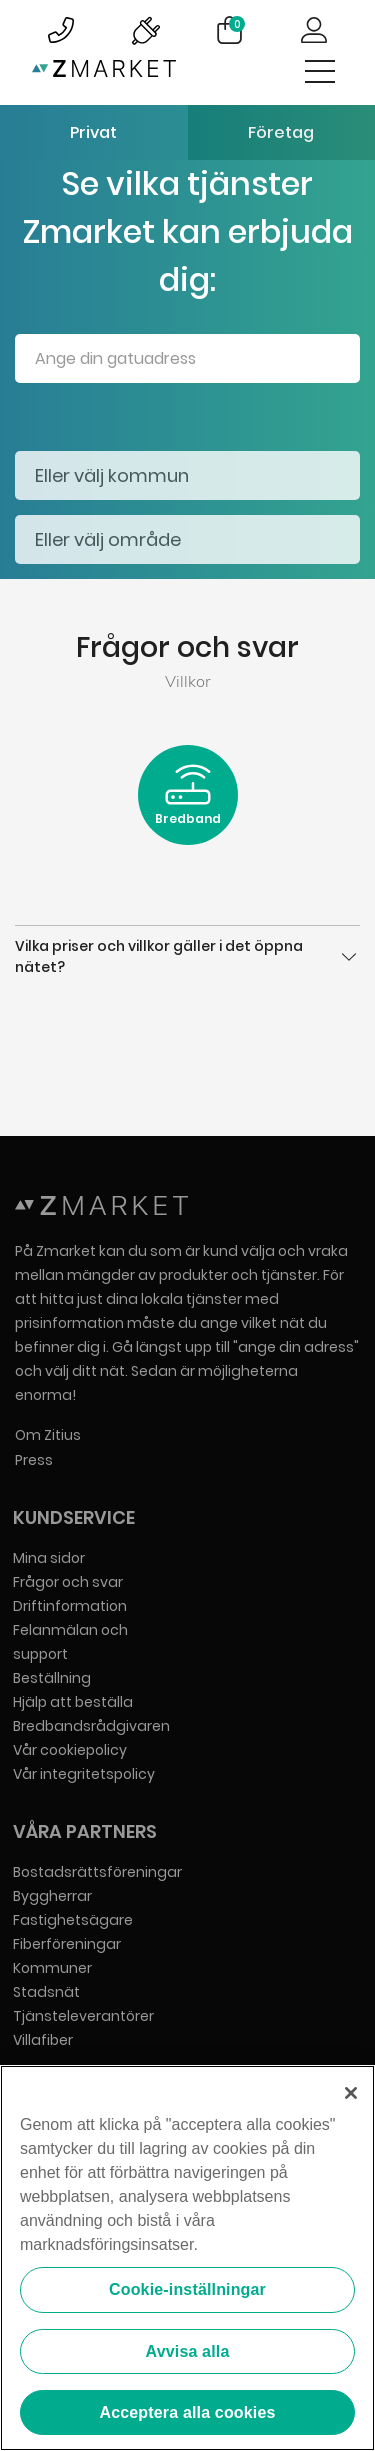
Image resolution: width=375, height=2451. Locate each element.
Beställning (52, 1678)
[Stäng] (351, 2094)
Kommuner (52, 1968)
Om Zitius (48, 1435)
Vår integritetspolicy (84, 1774)
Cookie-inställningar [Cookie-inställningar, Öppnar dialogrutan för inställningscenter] (187, 2290)
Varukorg (237, 24)
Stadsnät (46, 1992)
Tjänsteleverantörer (83, 2016)
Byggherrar (52, 1896)
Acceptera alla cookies (187, 2413)
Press (34, 1460)
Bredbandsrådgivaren (91, 1726)
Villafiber (43, 2040)
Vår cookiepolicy (70, 1750)
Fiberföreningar (67, 1944)
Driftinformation (70, 1606)
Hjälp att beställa (73, 1702)
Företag (281, 132)
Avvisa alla (188, 2351)
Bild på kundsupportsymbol (61, 30)
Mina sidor (49, 1558)
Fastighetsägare (73, 1920)
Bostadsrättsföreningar (97, 1872)
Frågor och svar (68, 1582)
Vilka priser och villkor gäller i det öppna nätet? (187, 956)
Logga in (314, 30)
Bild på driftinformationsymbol (145, 30)
